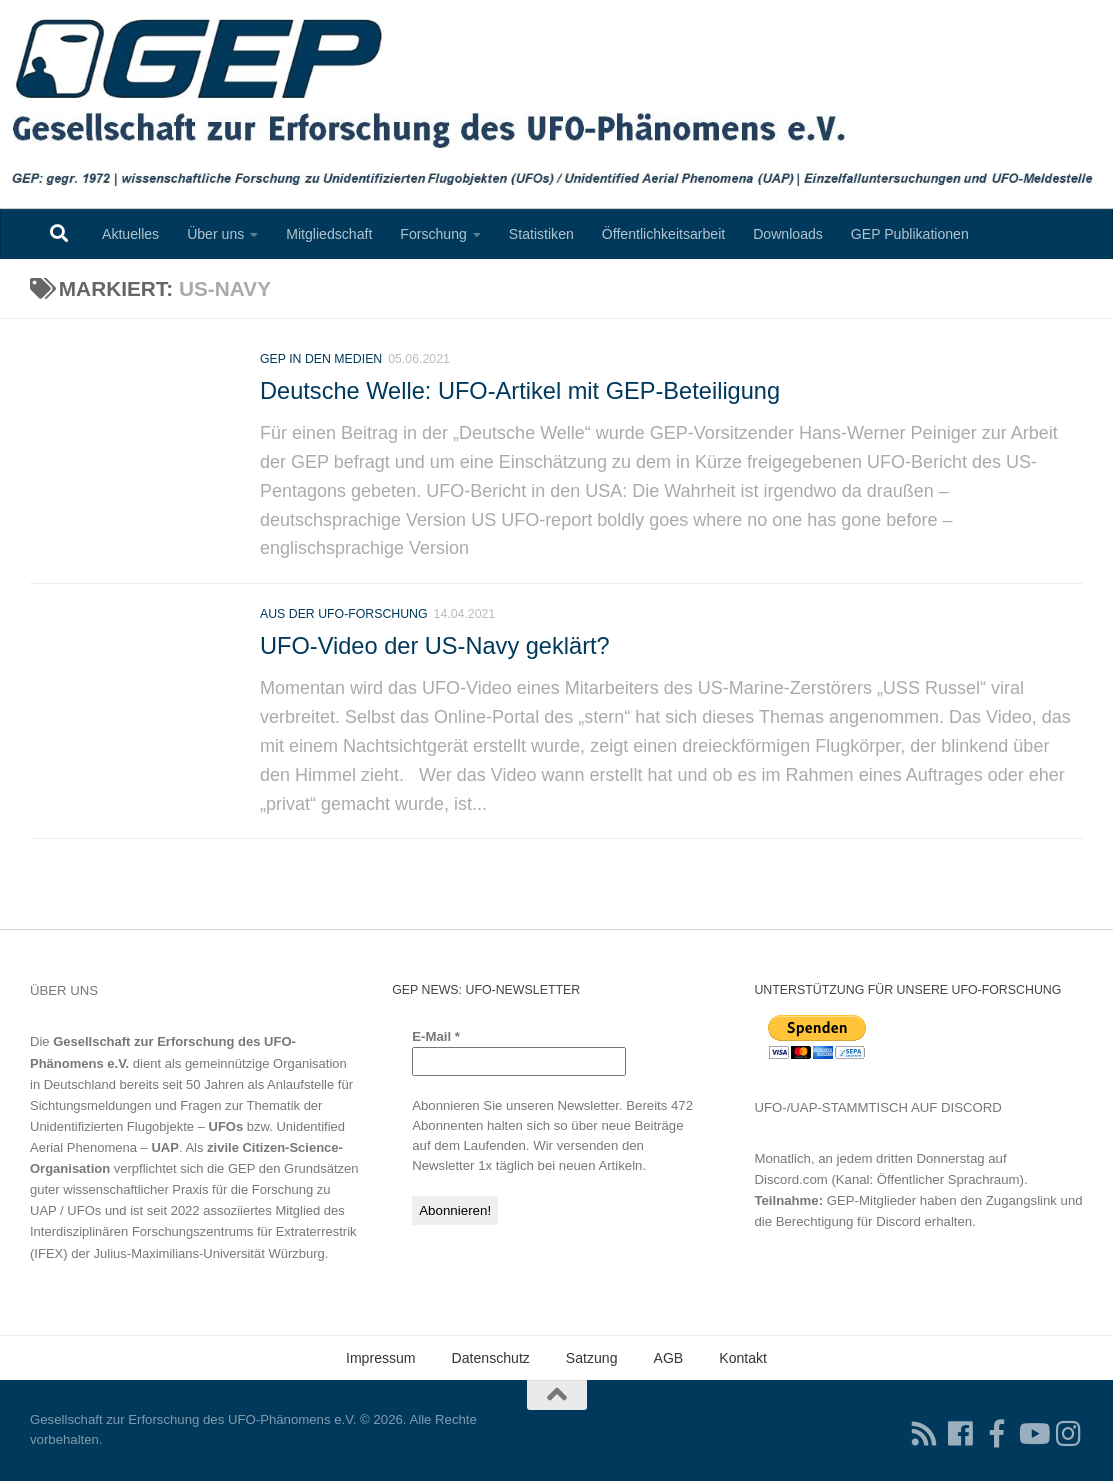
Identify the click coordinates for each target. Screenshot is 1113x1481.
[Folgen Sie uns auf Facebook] (961, 1434)
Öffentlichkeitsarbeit (663, 234)
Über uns (215, 234)
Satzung (592, 1358)
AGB (669, 1358)
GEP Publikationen (910, 234)
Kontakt (743, 1358)
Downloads (788, 234)
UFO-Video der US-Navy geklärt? (435, 652)
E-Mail (436, 1036)
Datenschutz (491, 1358)
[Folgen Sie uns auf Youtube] (1033, 1434)
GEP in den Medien (321, 359)
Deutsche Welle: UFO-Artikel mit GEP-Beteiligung (520, 391)
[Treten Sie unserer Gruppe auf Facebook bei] (997, 1434)
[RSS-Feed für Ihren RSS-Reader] (925, 1434)
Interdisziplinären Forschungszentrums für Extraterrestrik (193, 1231)
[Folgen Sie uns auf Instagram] (1069, 1434)
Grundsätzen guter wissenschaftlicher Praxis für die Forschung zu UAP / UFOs (194, 1189)
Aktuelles (130, 234)
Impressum (381, 1358)
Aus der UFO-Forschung (344, 620)
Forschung (433, 234)
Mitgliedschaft (329, 234)
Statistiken (541, 234)
